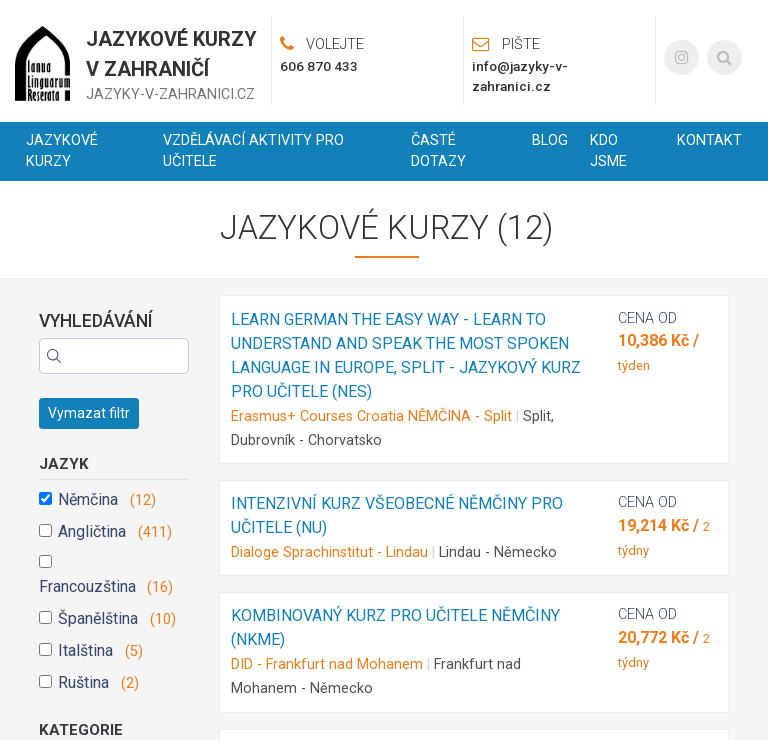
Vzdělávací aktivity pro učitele (253, 151)
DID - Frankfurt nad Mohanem (327, 664)
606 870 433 (319, 66)
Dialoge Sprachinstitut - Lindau (329, 552)
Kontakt (709, 140)
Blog (550, 140)
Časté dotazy (438, 151)
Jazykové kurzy (62, 151)
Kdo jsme (608, 151)
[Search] (114, 356)
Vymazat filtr (89, 413)
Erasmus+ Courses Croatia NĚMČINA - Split (371, 416)
